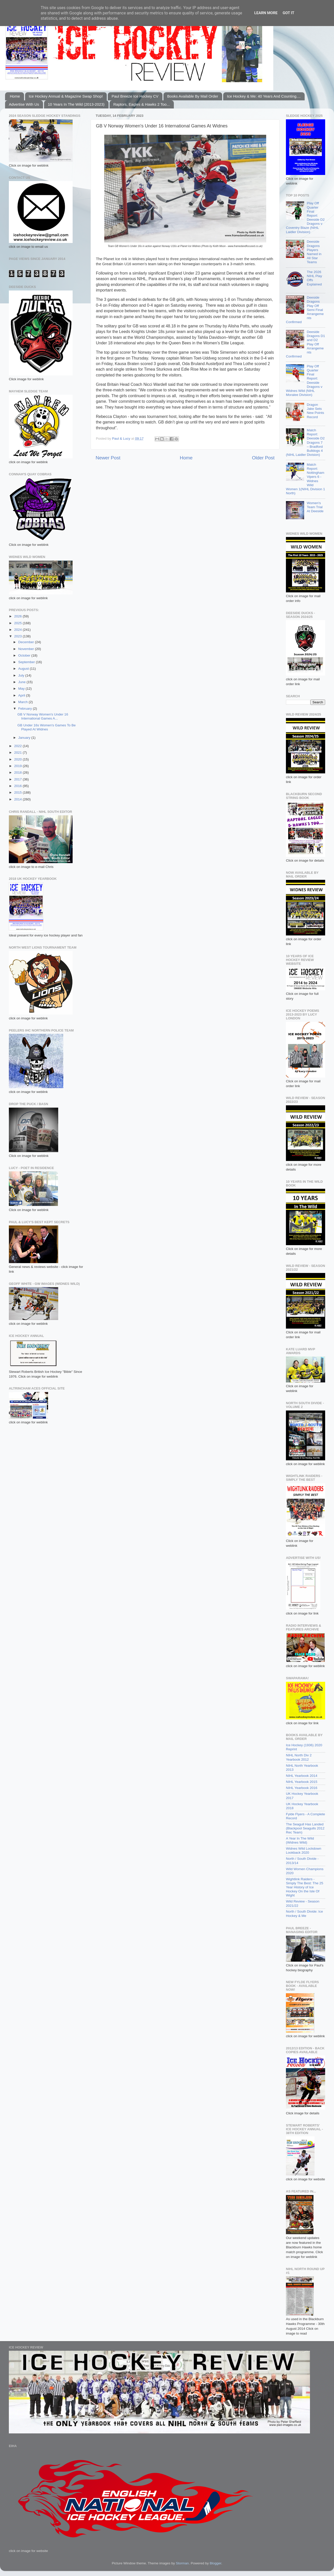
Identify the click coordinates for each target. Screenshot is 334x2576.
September (27, 662)
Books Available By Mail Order (192, 96)
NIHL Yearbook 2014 (301, 1776)
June (22, 682)
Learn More (266, 13)
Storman (182, 2563)
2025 (18, 623)
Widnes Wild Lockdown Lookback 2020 (303, 1850)
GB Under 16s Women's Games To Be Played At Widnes (46, 727)
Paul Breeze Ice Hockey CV (135, 96)
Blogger (215, 2563)
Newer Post (108, 457)
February (25, 708)
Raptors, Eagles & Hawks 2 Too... (141, 104)
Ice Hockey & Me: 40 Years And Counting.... (264, 96)
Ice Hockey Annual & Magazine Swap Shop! (66, 96)
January (24, 738)
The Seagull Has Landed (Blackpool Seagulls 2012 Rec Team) (305, 1828)
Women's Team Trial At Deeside (315, 507)
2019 (18, 766)
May (22, 688)
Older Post (263, 457)
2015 (18, 792)
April (22, 695)
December (26, 642)
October (24, 655)
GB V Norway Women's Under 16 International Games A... (42, 716)
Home (15, 96)
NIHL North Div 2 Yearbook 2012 (299, 1757)
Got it (288, 13)
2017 (18, 779)
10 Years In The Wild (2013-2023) (76, 104)
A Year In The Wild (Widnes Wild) (300, 1840)
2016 (18, 786)
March (23, 702)
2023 (18, 636)
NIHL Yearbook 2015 (301, 1782)
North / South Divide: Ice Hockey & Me (304, 1913)
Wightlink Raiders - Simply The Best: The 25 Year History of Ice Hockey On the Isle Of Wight (304, 1887)
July (21, 675)
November (26, 649)
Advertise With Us (24, 104)
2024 (18, 630)
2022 (18, 746)
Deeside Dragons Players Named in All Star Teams (314, 252)
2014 (18, 799)
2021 (18, 752)
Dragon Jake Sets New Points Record (315, 411)
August (24, 668)
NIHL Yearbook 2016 (301, 1788)
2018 (18, 772)
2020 (18, 759)
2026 (18, 616)
